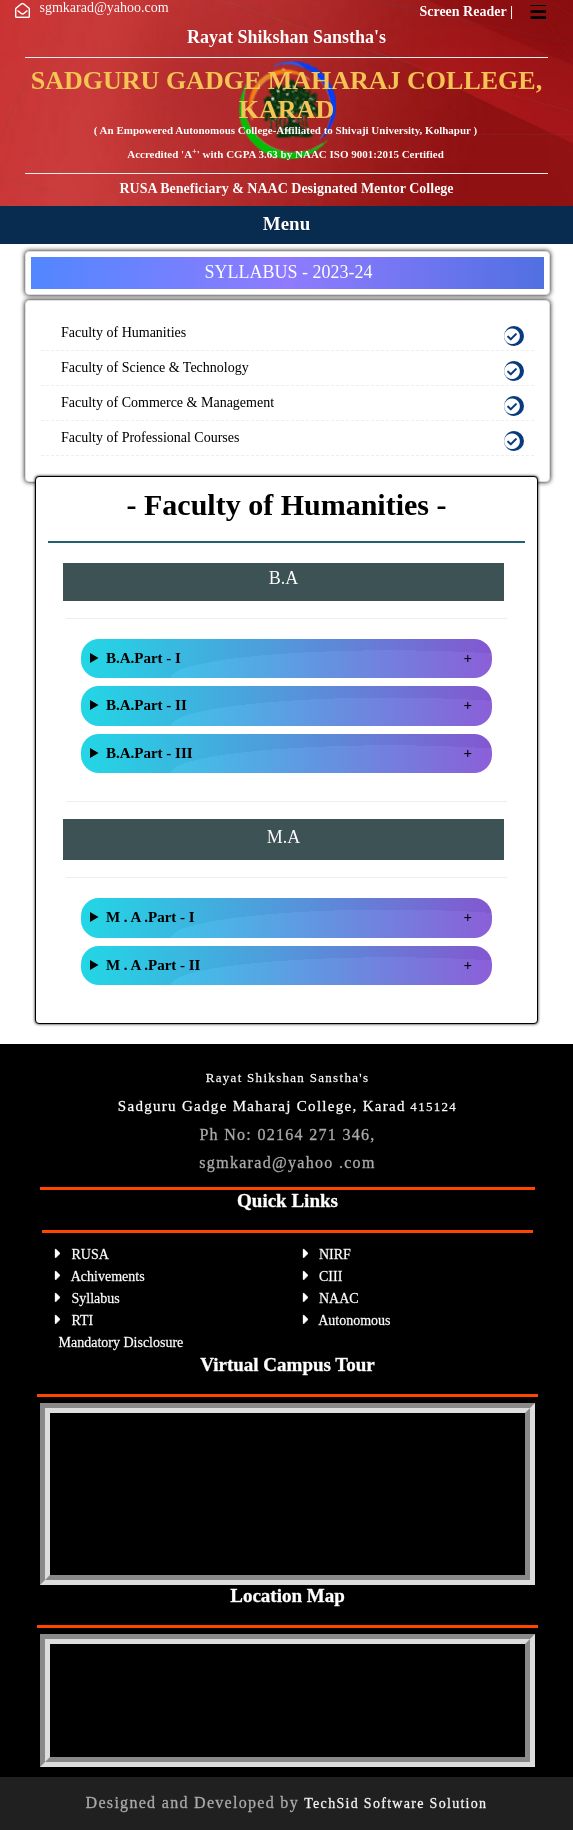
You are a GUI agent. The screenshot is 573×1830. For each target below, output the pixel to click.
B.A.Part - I (143, 658)
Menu (287, 223)
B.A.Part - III (149, 753)
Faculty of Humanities (123, 332)
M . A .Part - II (153, 965)
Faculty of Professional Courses (150, 437)
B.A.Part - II (146, 705)
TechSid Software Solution (395, 1803)
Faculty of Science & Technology (155, 367)
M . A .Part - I (150, 917)
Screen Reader (464, 11)
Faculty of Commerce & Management (167, 402)
